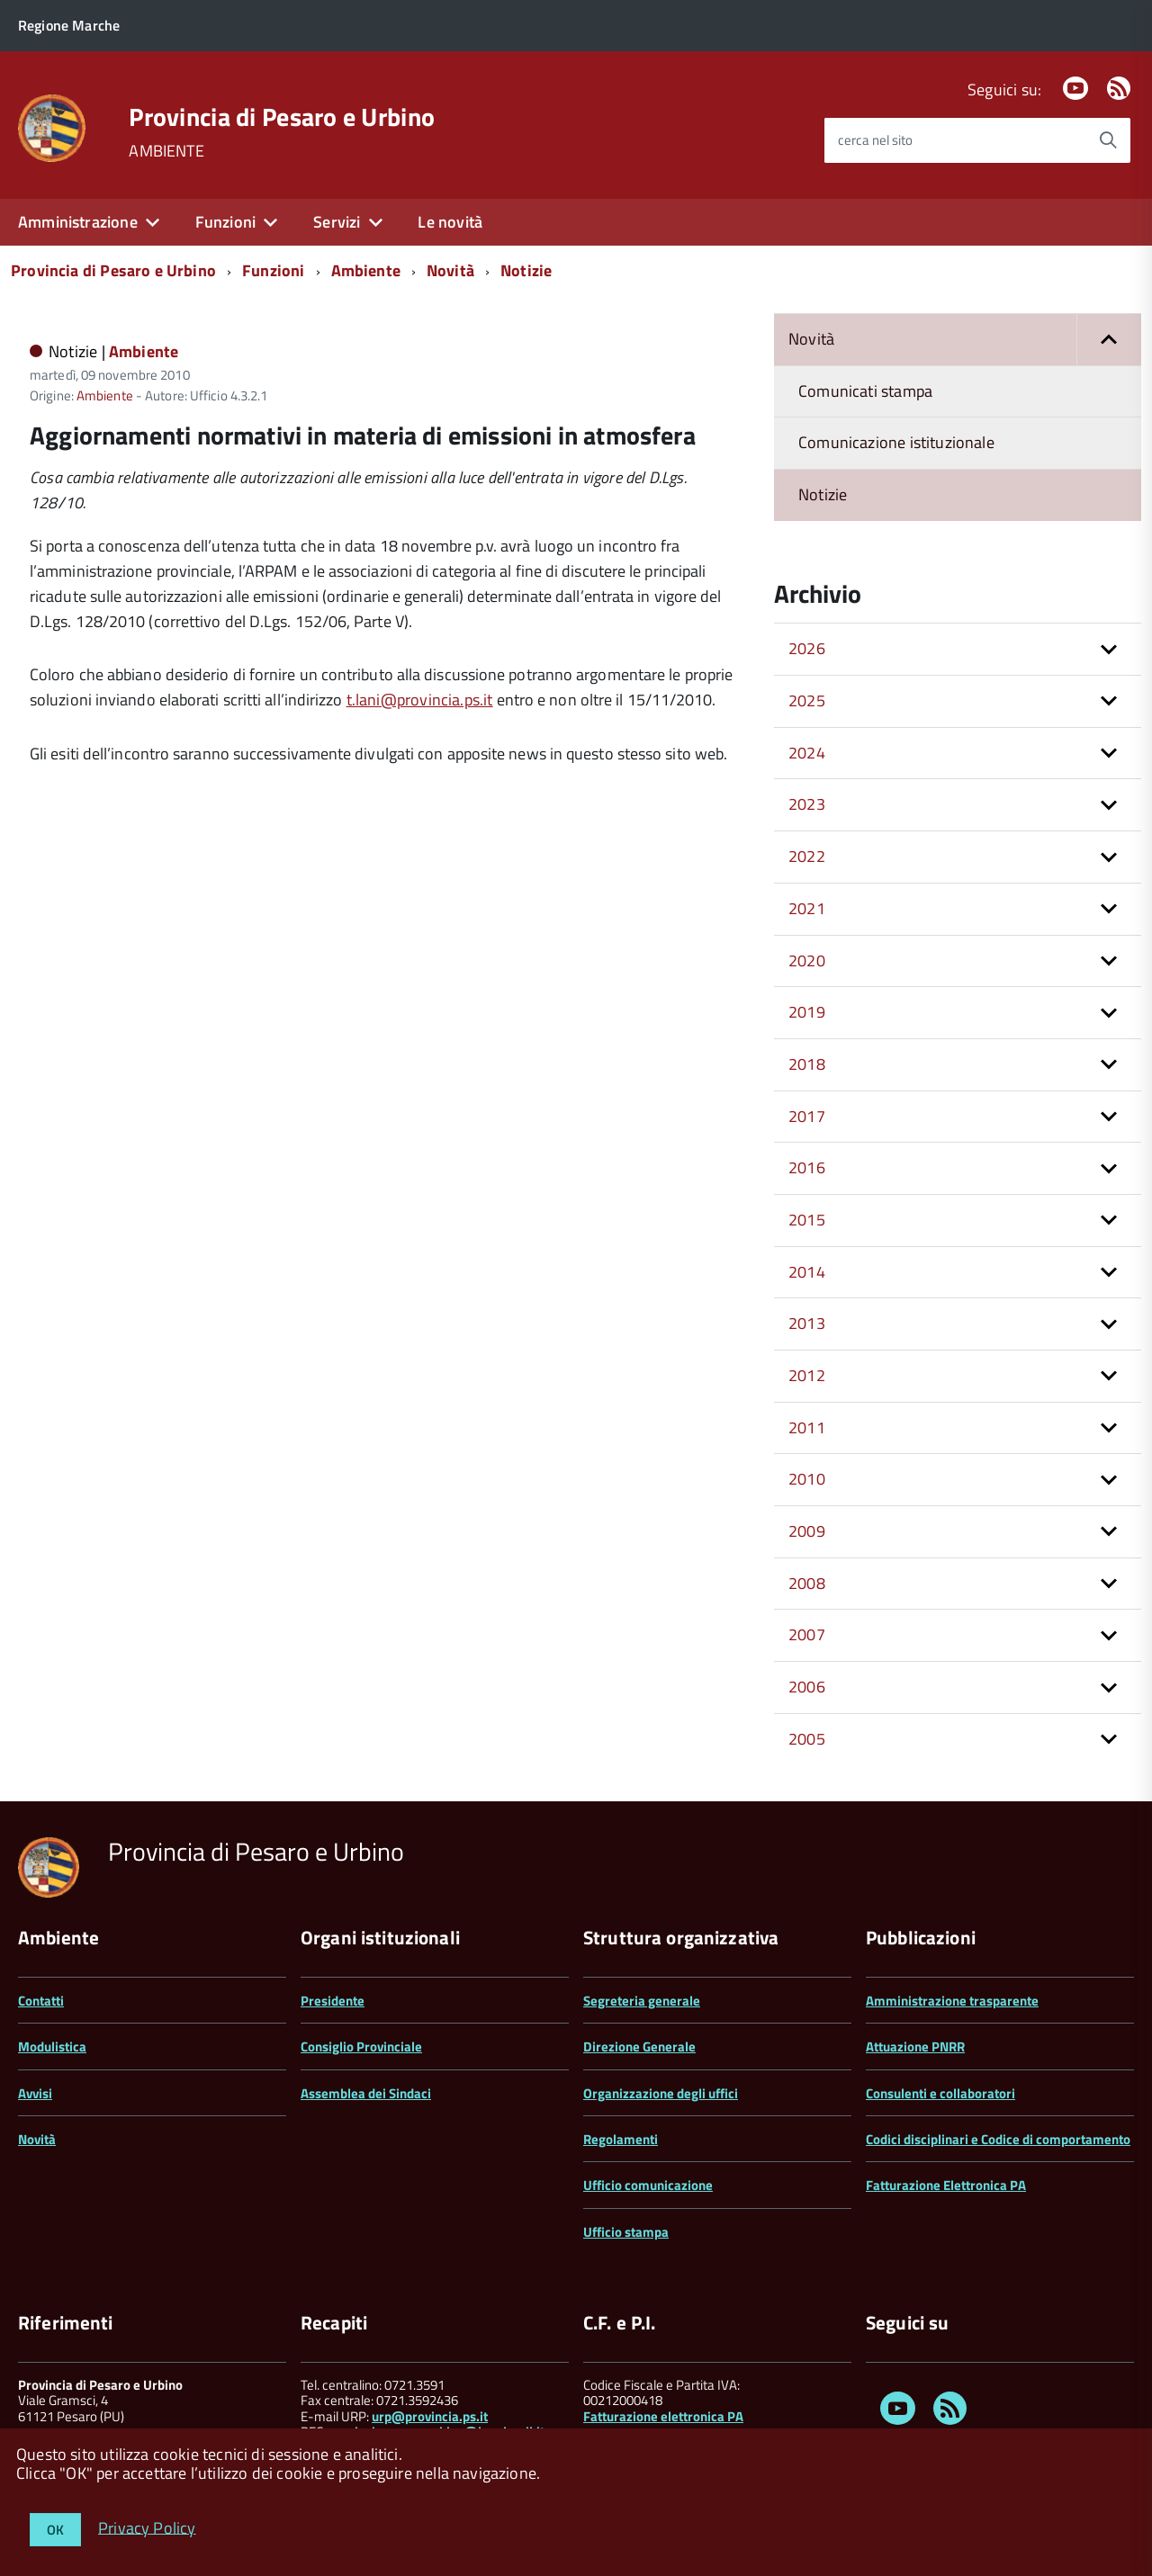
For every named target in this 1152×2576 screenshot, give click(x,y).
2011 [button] (806, 1427)
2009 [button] (806, 1531)
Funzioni (225, 222)
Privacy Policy (147, 2527)
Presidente (332, 2000)
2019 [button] (806, 1012)
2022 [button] (806, 856)
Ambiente (365, 270)
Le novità (450, 222)
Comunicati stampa (865, 391)
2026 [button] (806, 648)
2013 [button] (806, 1323)
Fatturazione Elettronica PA (946, 2185)
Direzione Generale (639, 2046)
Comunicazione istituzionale (896, 442)
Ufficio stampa (626, 2231)
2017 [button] (806, 1116)
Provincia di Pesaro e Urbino (282, 117)
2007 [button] (806, 1634)
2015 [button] (806, 1219)
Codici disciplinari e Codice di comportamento (998, 2139)
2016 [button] (806, 1167)
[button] (1108, 339)
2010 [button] (806, 1479)
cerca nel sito (875, 140)
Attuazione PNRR (915, 2046)
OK (55, 2529)
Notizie (526, 270)
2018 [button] (806, 1064)
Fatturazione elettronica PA (663, 2416)
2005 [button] (806, 1739)
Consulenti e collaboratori (940, 2093)
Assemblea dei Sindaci (366, 2093)
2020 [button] (806, 960)
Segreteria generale (641, 2000)
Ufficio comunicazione (648, 2185)
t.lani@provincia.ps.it (419, 699)
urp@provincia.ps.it (430, 2416)
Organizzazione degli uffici (660, 2093)
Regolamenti (620, 2139)
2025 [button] (806, 700)
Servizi (336, 222)
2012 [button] (806, 1375)
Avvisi (35, 2093)
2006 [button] (806, 1686)
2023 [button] (806, 804)
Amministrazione (78, 222)
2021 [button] (806, 908)
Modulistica (52, 2046)
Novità (450, 270)
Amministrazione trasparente (952, 2000)
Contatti (41, 2000)
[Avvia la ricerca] (1107, 140)
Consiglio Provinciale (361, 2046)
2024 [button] (806, 752)
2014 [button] (806, 1272)
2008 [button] (806, 1583)
